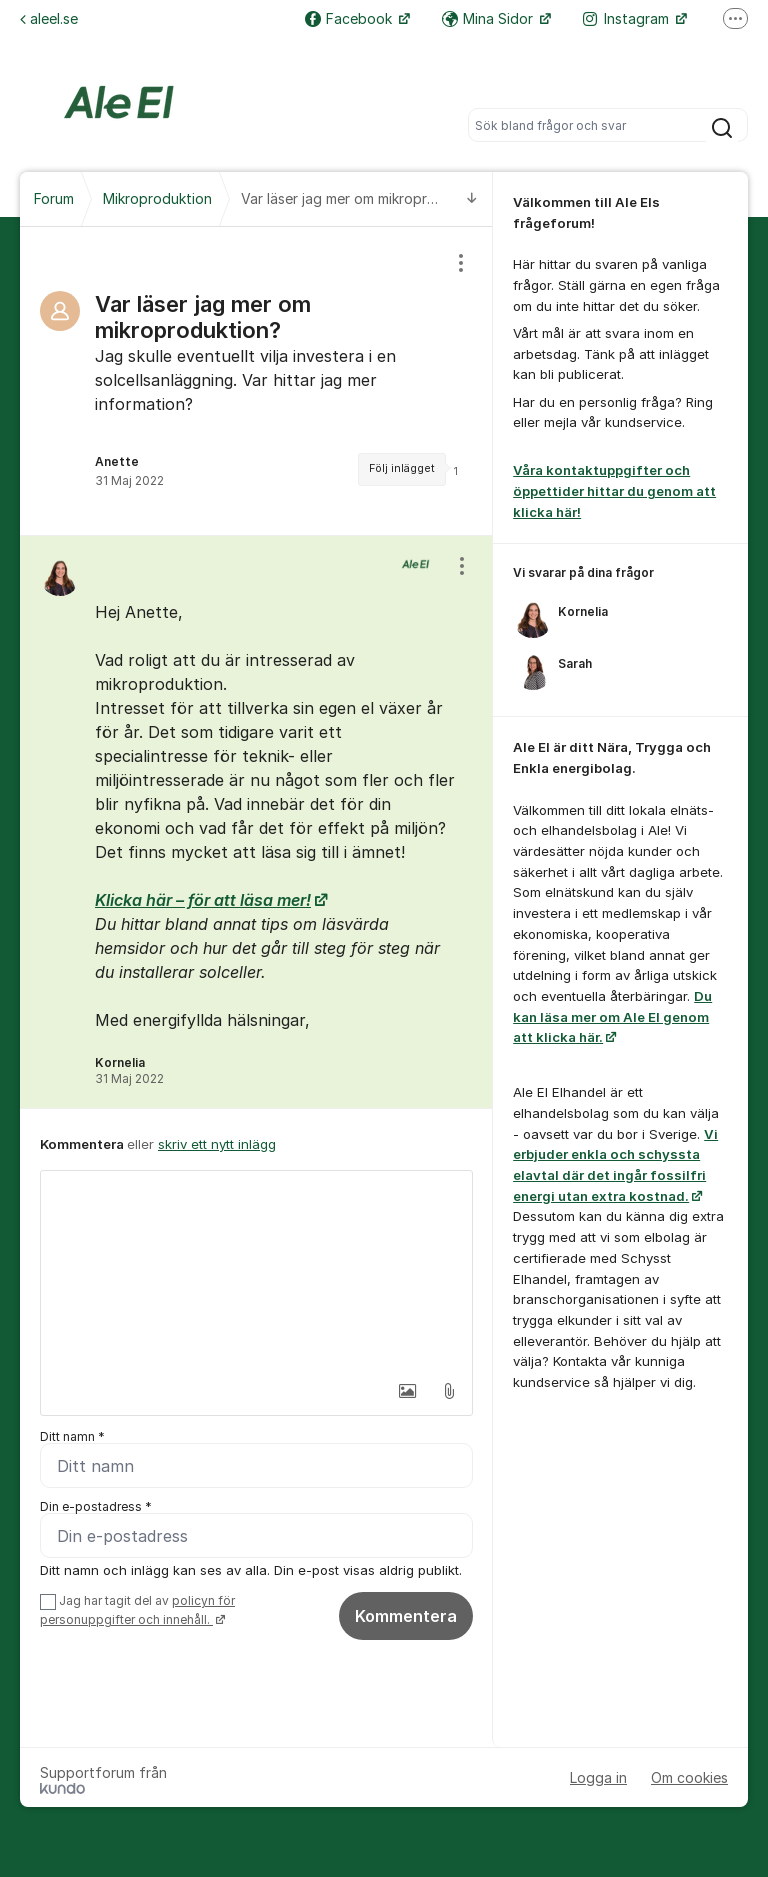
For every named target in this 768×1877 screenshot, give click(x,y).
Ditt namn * (72, 1436)
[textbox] (256, 1271)
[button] (407, 1391)
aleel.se (49, 18)
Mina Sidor (489, 18)
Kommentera (406, 1616)
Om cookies (689, 1777)
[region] (256, 381)
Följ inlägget (402, 468)
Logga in (598, 1777)
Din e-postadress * (96, 1506)
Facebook (350, 18)
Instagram (628, 18)
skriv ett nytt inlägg (217, 1144)
